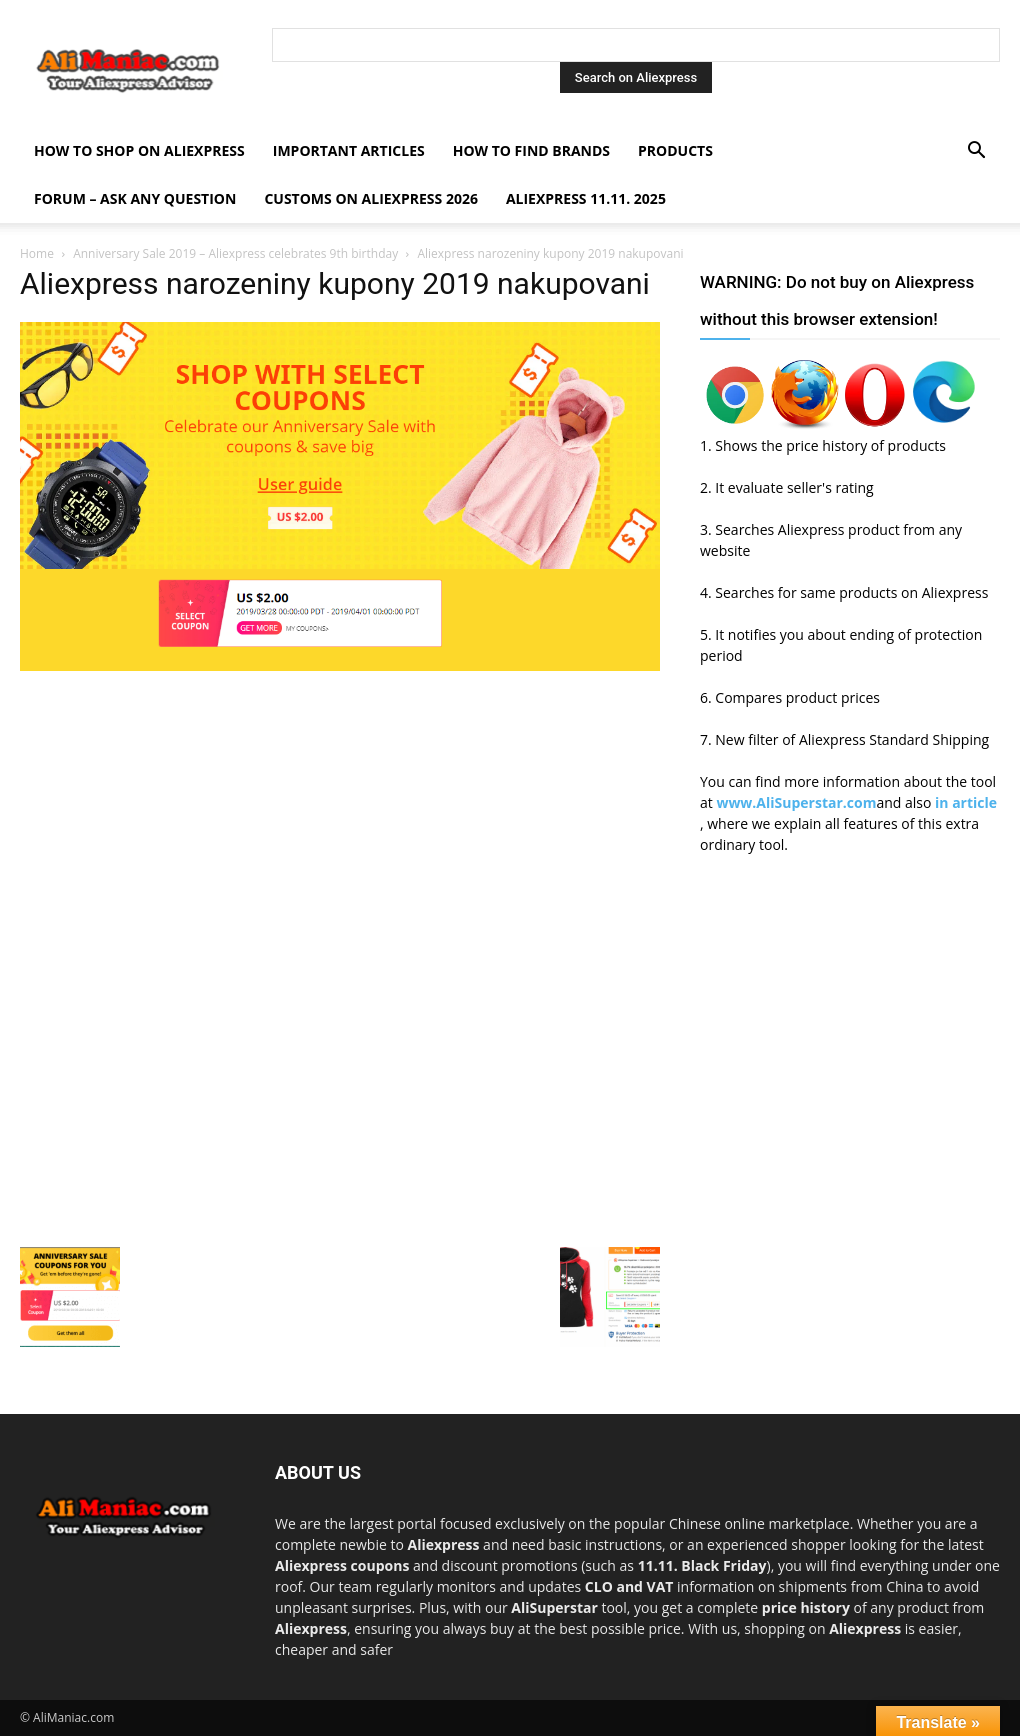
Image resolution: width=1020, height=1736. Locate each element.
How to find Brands (531, 150)
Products (675, 150)
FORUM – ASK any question (135, 198)
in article (966, 802)
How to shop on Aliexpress (139, 150)
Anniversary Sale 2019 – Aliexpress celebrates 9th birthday (235, 253)
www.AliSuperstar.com (796, 802)
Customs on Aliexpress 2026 (371, 198)
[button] (976, 152)
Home (37, 253)
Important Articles (349, 150)
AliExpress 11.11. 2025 (586, 198)
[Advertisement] (340, 817)
